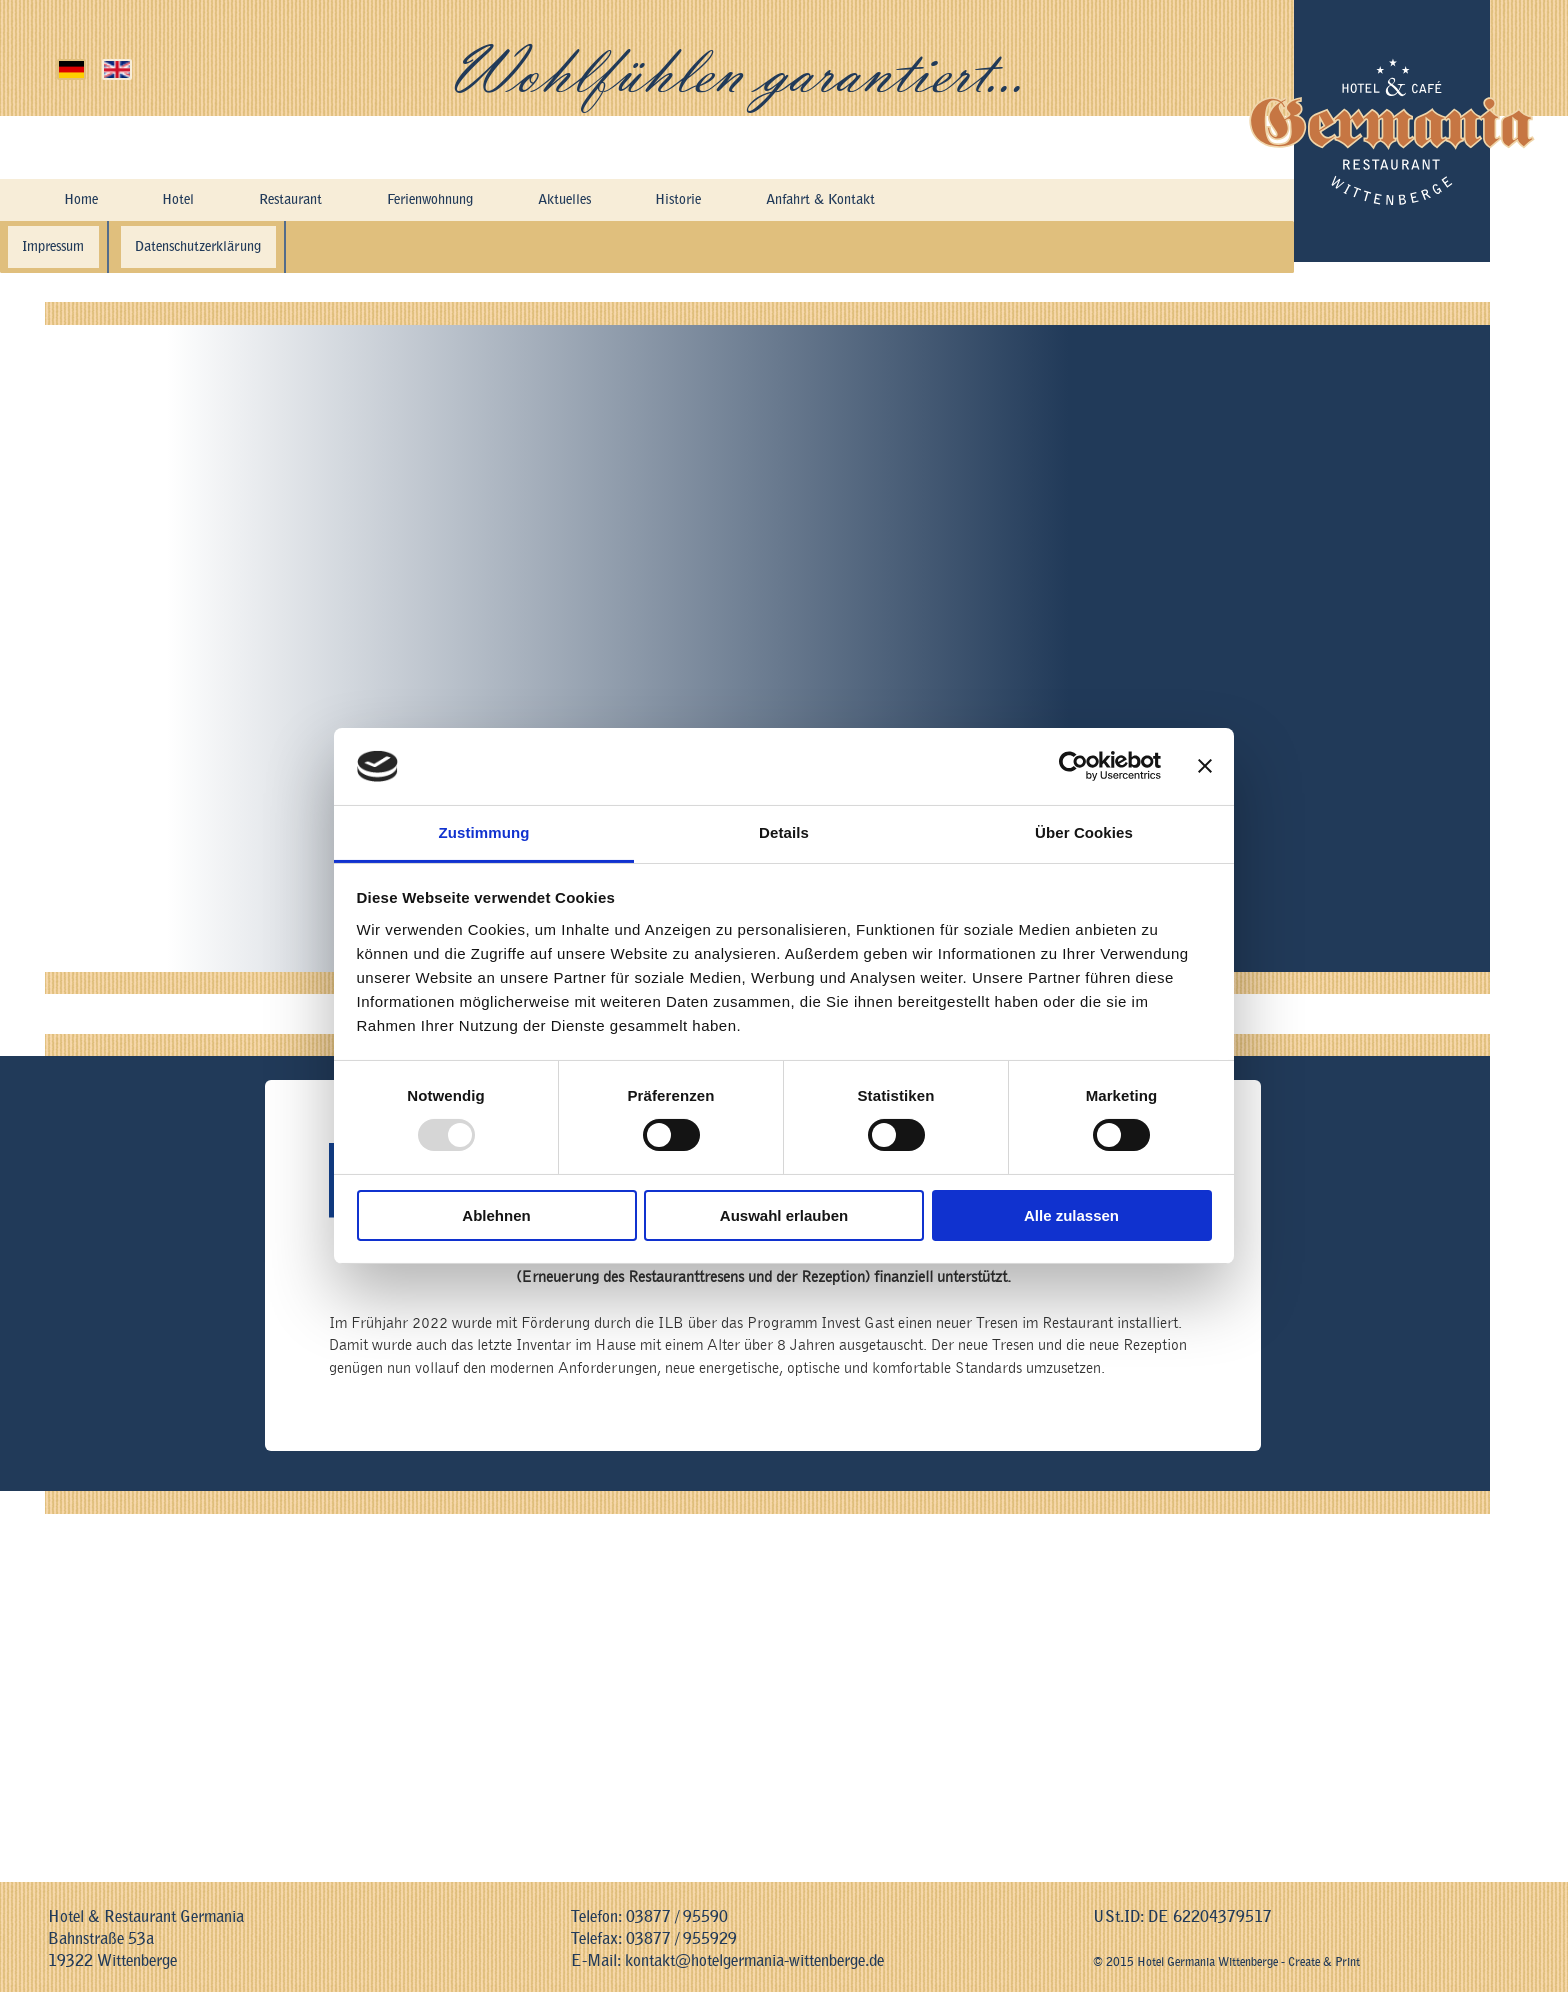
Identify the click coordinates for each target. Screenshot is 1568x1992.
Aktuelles (589, 201)
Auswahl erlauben (784, 1215)
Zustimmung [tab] (484, 832)
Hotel (177, 201)
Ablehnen (496, 1215)
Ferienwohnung (444, 201)
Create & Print (1324, 1962)
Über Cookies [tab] (1084, 832)
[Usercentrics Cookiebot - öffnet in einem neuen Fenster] (1073, 766)
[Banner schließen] (1205, 766)
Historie (708, 201)
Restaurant (293, 201)
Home (80, 201)
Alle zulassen (1071, 1215)
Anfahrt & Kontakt (863, 201)
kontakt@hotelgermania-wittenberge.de (754, 1961)
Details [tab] (784, 832)
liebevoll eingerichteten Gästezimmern (1255, 599)
